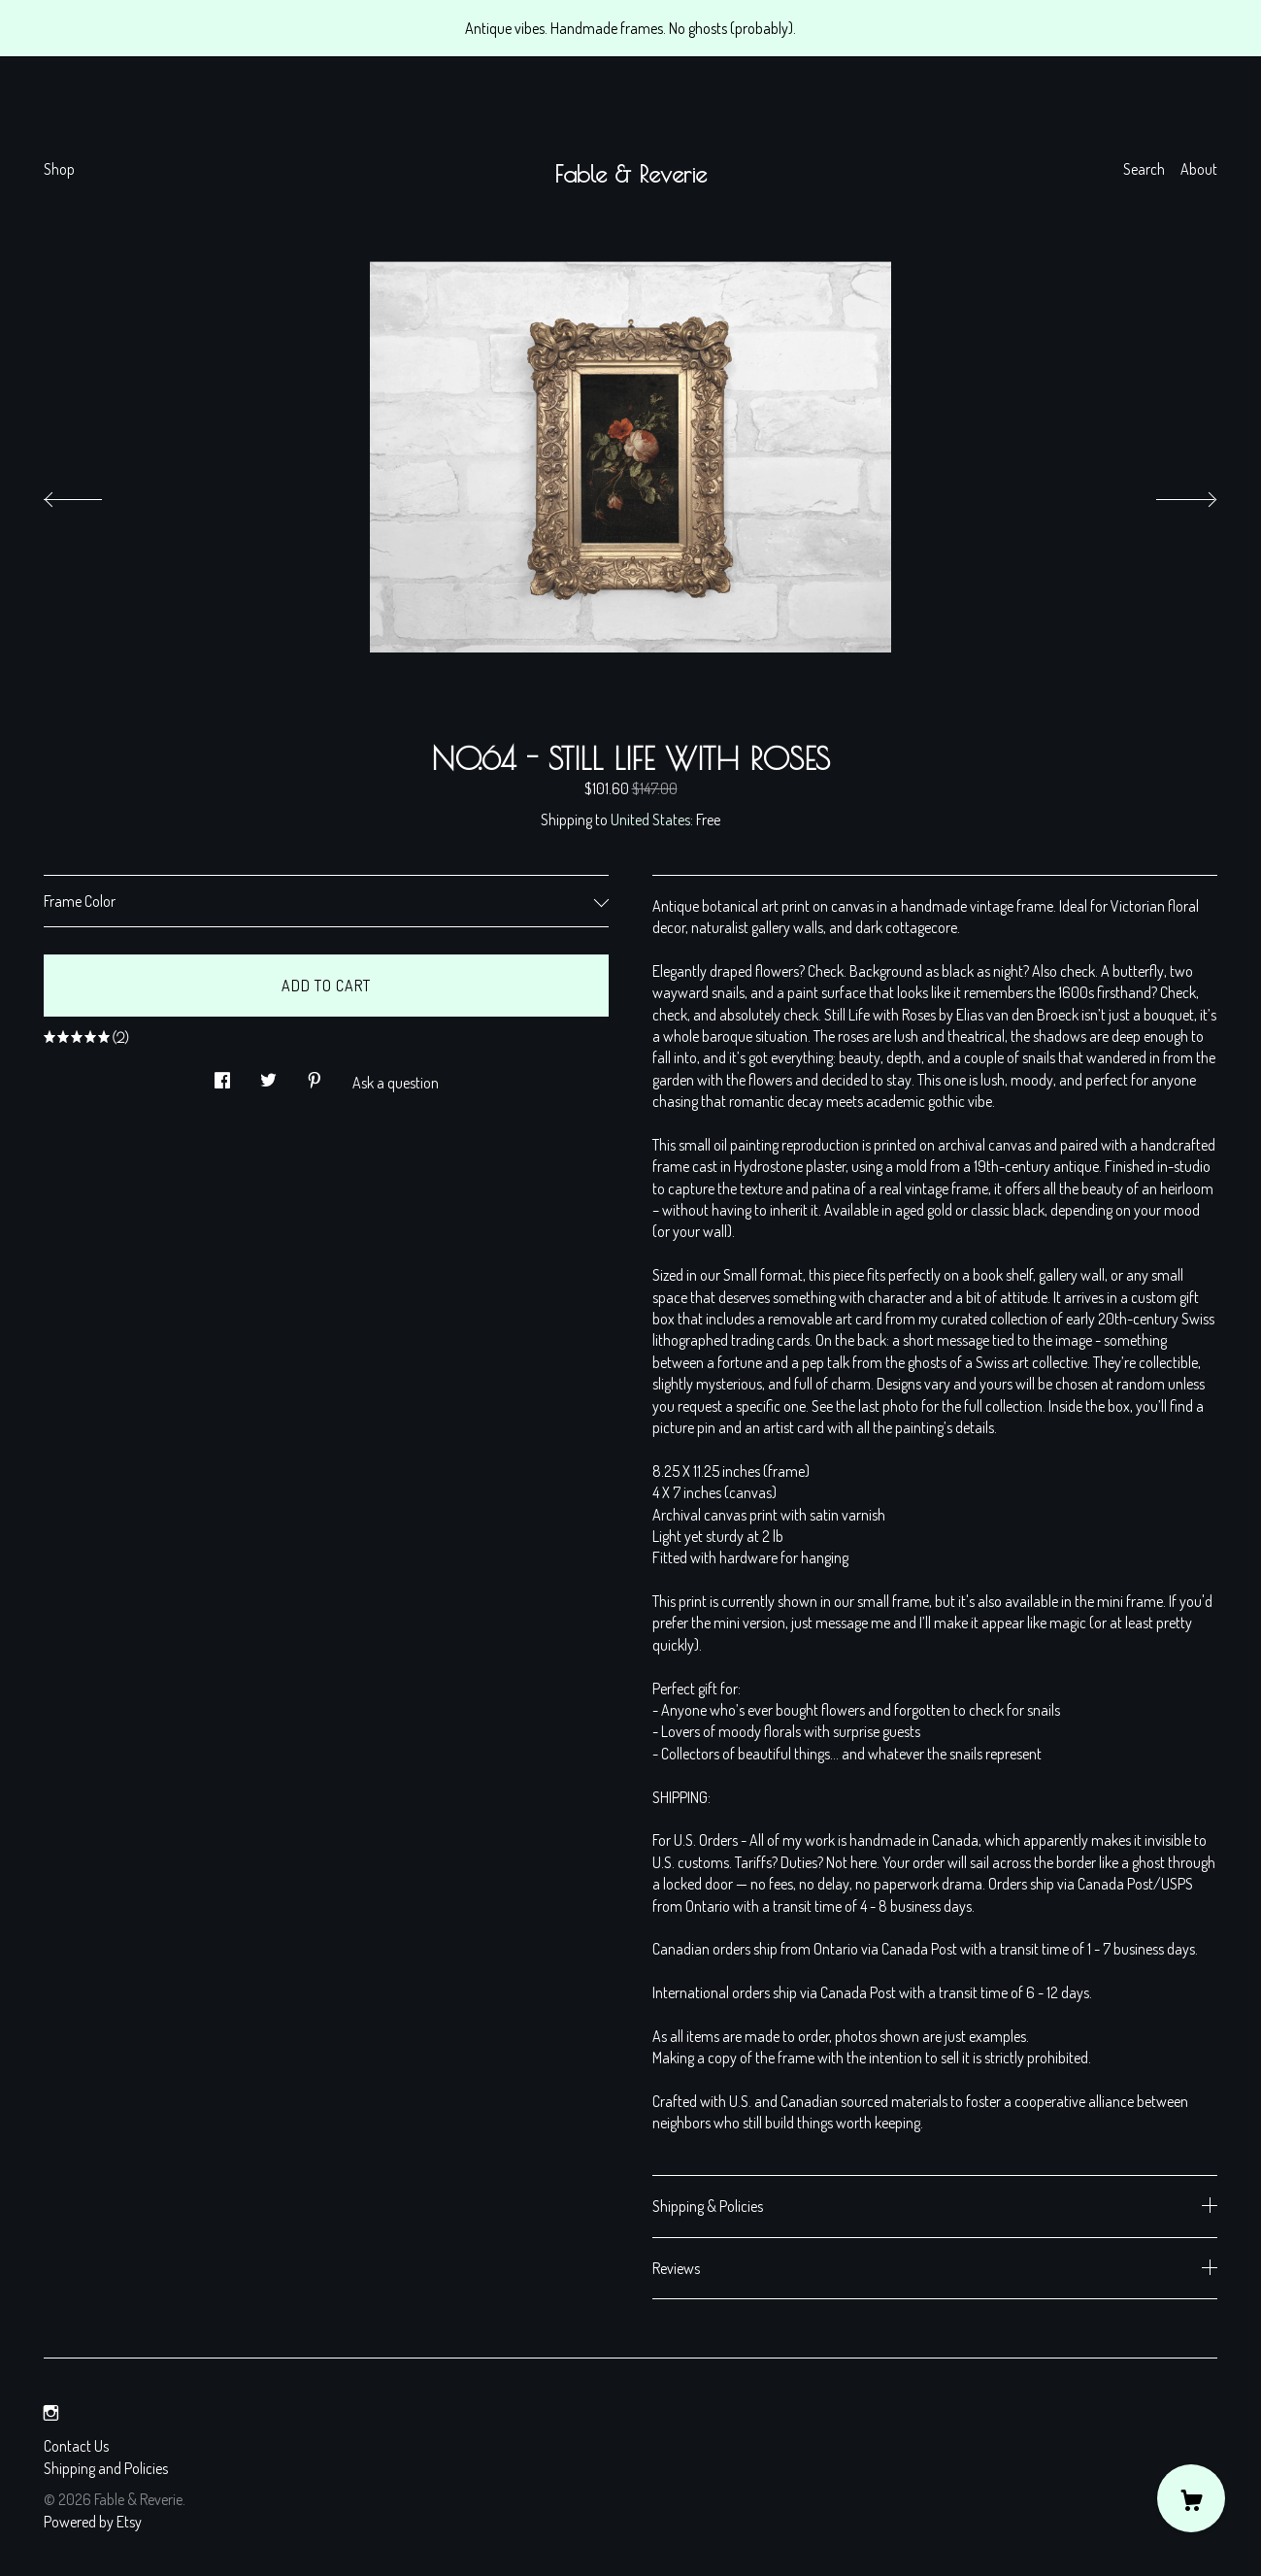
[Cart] (1191, 2498)
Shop (59, 169)
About (1198, 169)
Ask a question (395, 1082)
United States (650, 819)
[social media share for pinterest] (314, 1074)
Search (1144, 169)
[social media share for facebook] (222, 1074)
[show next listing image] (1168, 494)
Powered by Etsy (93, 2521)
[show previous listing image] (92, 494)
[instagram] (51, 2413)
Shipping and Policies (106, 2468)
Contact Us (76, 2446)
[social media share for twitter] (268, 1074)
